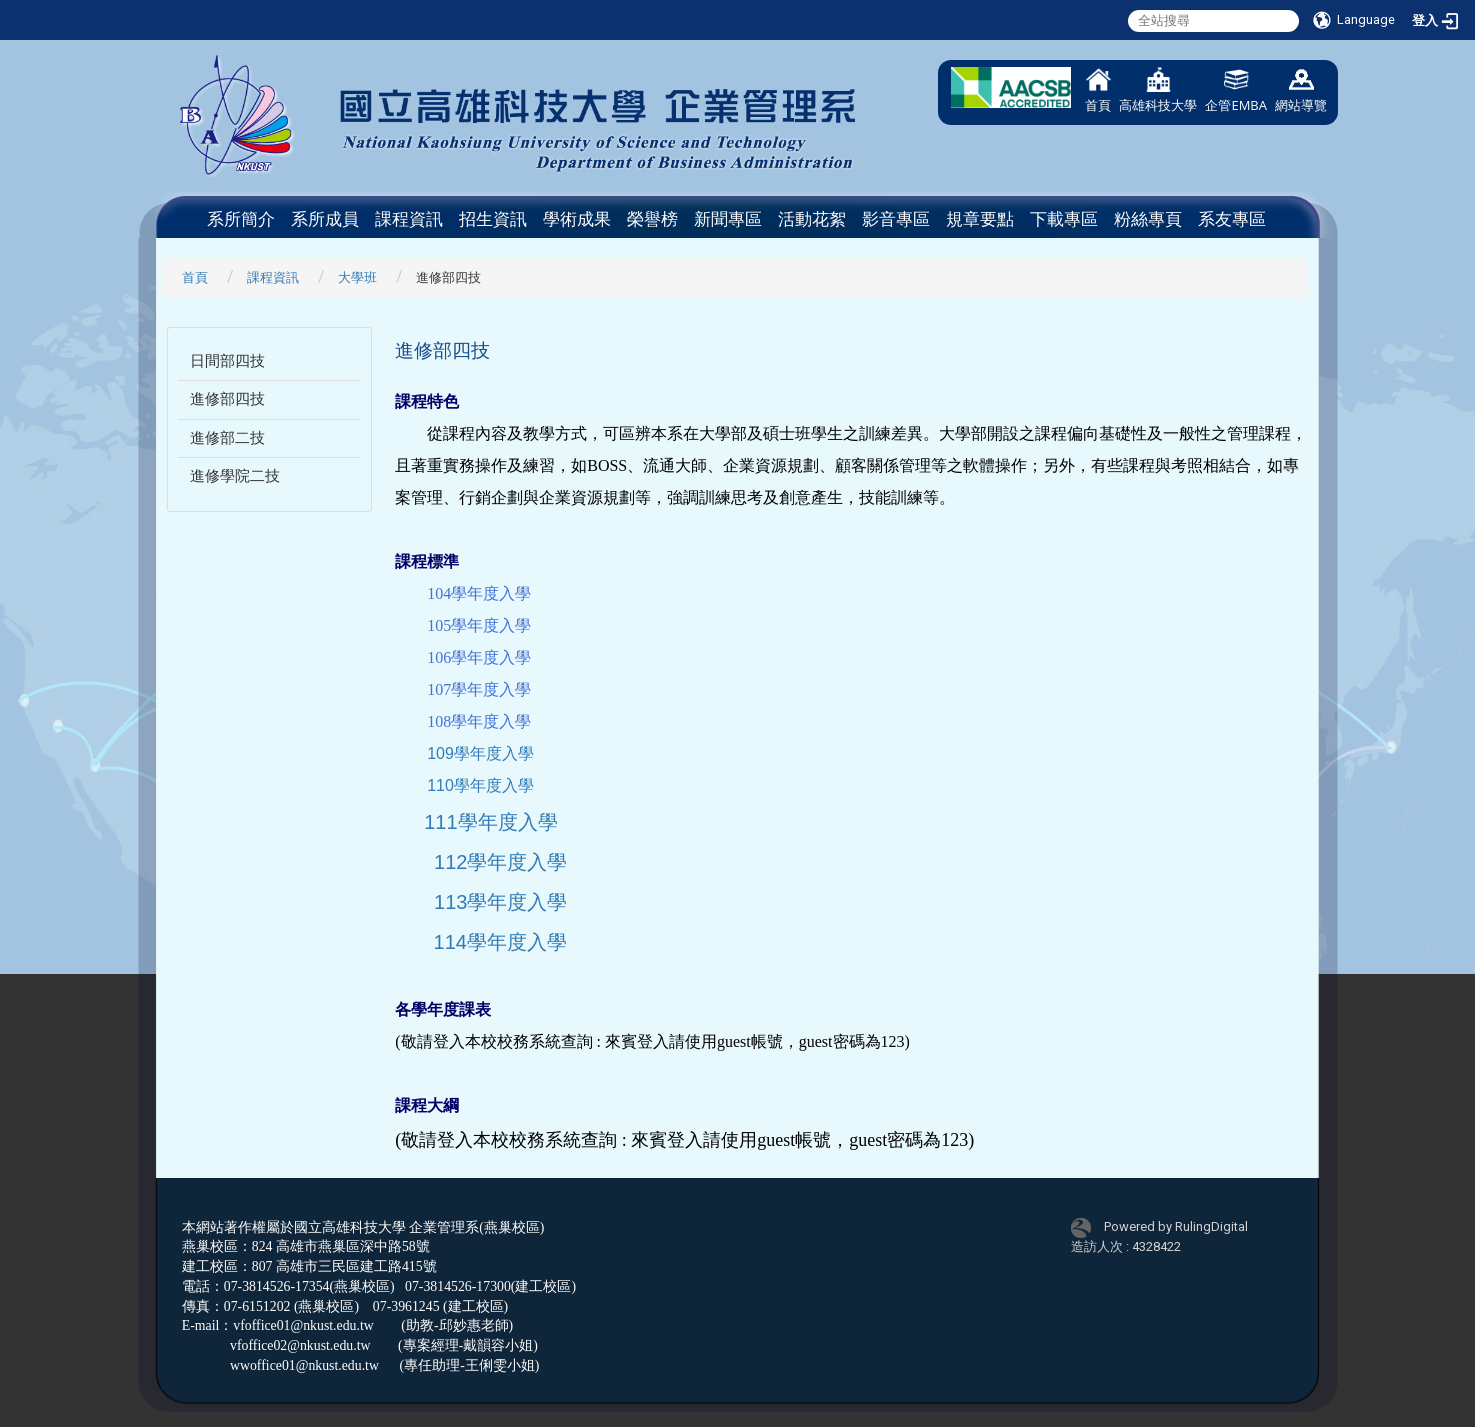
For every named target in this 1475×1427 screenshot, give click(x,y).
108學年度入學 (479, 721)
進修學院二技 (235, 476)
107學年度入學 (479, 689)
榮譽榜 (652, 219)
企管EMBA (1236, 90)
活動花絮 (812, 219)
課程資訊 (409, 219)
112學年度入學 (500, 862)
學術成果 (577, 219)
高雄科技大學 (1158, 90)
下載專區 (1064, 219)
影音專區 (896, 219)
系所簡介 (241, 219)
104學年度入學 (479, 593)
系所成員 (325, 219)
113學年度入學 (500, 902)
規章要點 (980, 219)
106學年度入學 (479, 657)
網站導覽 (1301, 90)
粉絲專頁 (1148, 219)
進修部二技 (227, 438)
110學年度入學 (480, 785)
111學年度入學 (490, 822)
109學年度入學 (480, 753)
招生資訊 (493, 219)
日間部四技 (227, 361)
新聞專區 (728, 219)
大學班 (357, 277)
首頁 (1098, 90)
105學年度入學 (479, 625)
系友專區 (1232, 219)
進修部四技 (227, 399)
